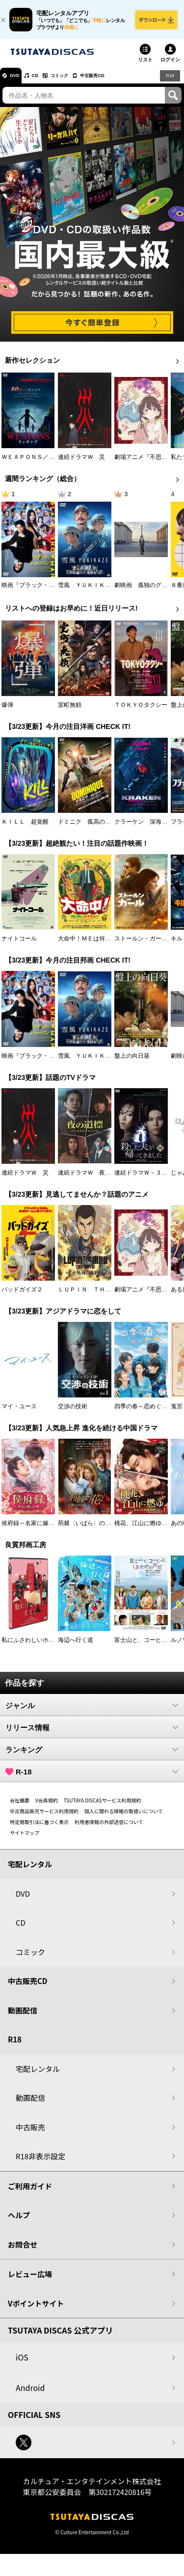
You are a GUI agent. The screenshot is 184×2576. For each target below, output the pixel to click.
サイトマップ (24, 1839)
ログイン (170, 66)
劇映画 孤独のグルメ (143, 591)
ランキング (92, 1756)
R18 (169, 81)
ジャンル (92, 1711)
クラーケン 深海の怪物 (146, 828)
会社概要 (19, 1806)
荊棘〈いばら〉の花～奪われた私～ (105, 1529)
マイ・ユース (19, 1412)
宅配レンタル (38, 2075)
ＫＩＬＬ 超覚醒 (25, 828)
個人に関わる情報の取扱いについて (123, 1817)
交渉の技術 (72, 1412)
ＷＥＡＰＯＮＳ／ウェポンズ (39, 463)
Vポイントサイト (36, 2310)
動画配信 (22, 2017)
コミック (77, 81)
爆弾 (7, 711)
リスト (145, 66)
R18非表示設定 (40, 2162)
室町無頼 (69, 711)
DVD (19, 81)
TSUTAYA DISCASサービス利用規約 (102, 1806)
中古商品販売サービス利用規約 (44, 1817)
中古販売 (30, 2133)
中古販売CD (120, 81)
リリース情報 (92, 1733)
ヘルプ (19, 2221)
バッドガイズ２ (22, 1295)
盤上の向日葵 (132, 1061)
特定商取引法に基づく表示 (39, 1828)
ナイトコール (19, 944)
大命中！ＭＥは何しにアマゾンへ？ (105, 944)
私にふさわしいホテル (30, 1646)
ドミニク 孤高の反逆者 (90, 828)
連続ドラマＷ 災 (81, 463)
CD (46, 81)
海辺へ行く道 (75, 1646)
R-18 (92, 1778)
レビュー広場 (30, 2280)
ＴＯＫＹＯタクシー (140, 711)
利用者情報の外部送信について (109, 1828)
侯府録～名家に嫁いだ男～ (36, 1529)
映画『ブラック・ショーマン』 (42, 591)
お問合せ (22, 2251)
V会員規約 (46, 1806)
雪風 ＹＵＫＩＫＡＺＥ (90, 591)
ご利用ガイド (30, 2192)
